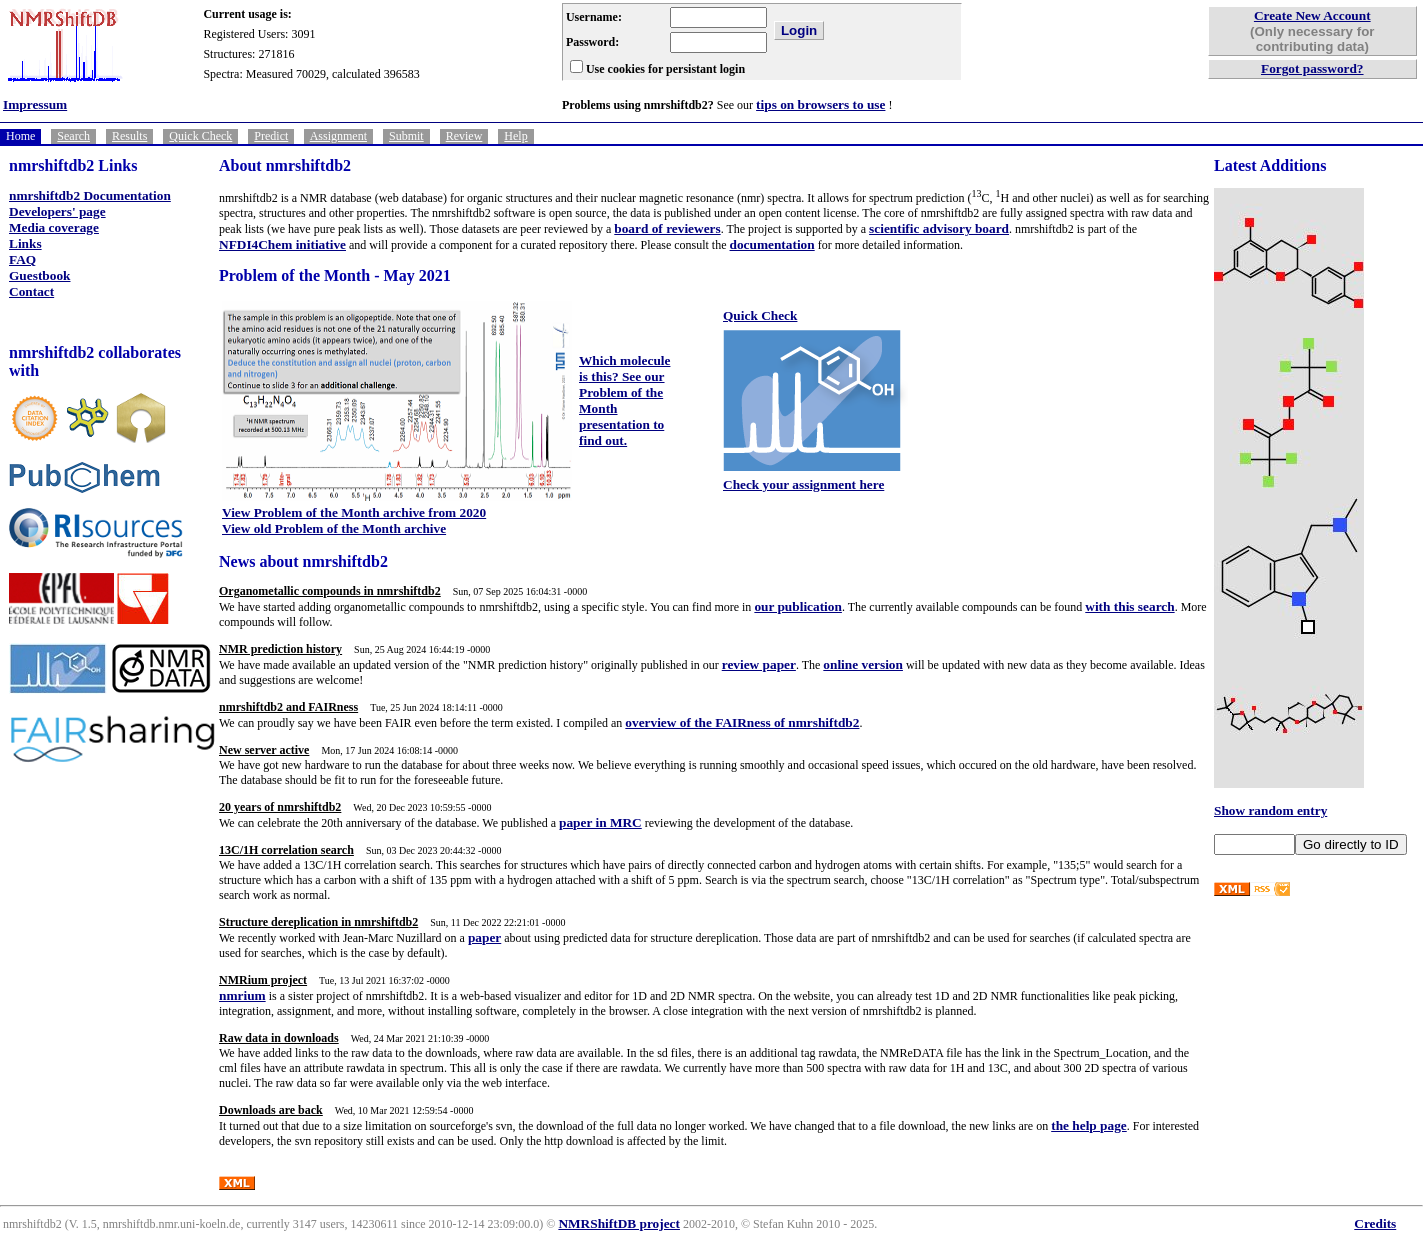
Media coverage (54, 227)
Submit (406, 136)
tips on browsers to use (820, 104)
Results (129, 136)
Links (25, 243)
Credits (1375, 1223)
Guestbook (39, 275)
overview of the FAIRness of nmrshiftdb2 (742, 722)
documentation (772, 244)
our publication (798, 606)
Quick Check (200, 136)
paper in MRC (600, 822)
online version (863, 664)
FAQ (22, 259)
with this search (1129, 606)
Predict (271, 136)
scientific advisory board (939, 228)
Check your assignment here (803, 484)
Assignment (338, 136)
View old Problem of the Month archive (334, 528)
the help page (1089, 1125)
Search (73, 136)
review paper (759, 664)
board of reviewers (667, 228)
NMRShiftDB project (619, 1223)
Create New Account (1312, 15)
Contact (31, 291)
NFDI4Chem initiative (282, 244)
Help (515, 136)
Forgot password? (1312, 68)
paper (484, 937)
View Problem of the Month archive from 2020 (354, 512)
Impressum (35, 104)
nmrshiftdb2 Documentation (90, 195)
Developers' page (57, 211)
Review (464, 136)
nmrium (242, 995)
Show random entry (1270, 810)
